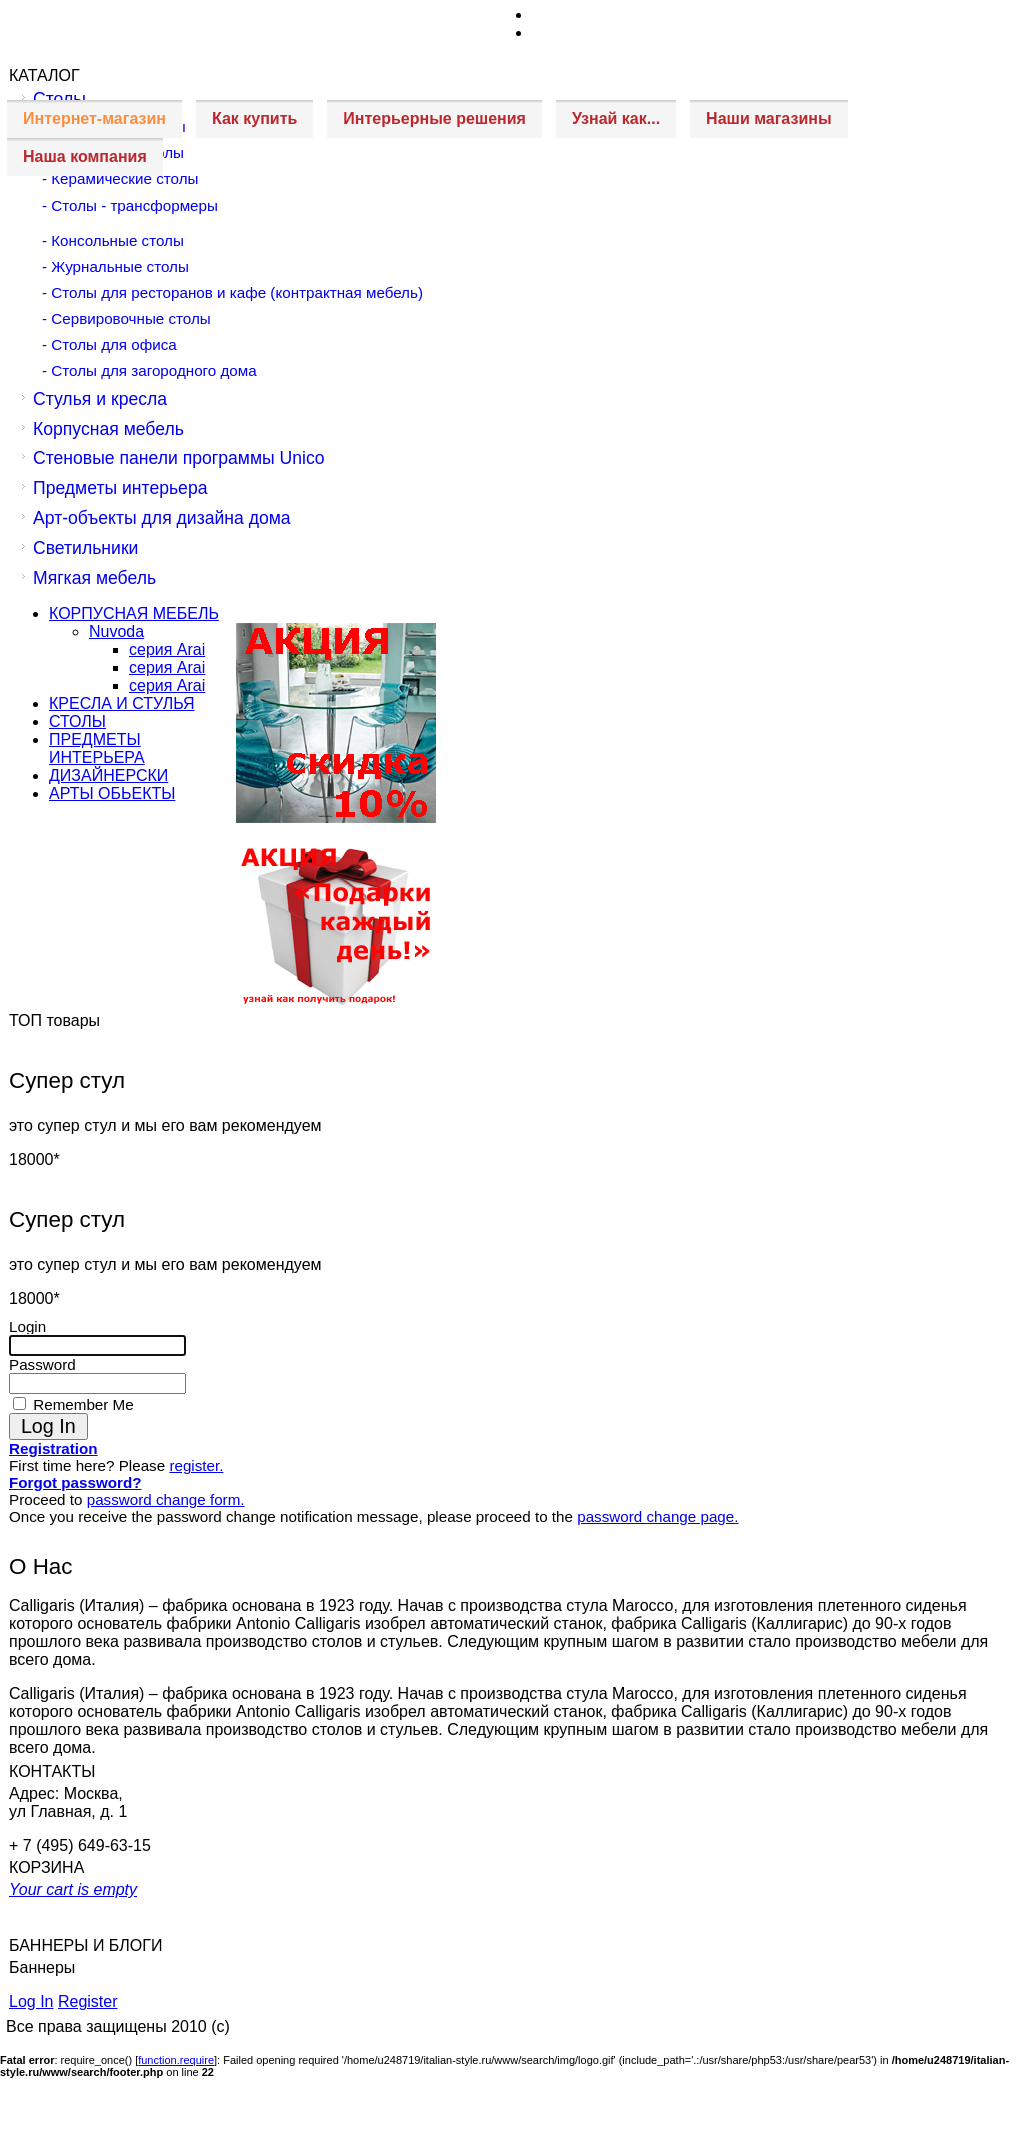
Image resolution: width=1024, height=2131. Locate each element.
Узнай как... (616, 118)
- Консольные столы (113, 240)
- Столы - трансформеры (130, 205)
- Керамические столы (120, 178)
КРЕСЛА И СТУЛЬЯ (122, 703)
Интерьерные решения (434, 118)
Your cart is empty (73, 1889)
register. (196, 1465)
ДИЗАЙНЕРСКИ (108, 775)
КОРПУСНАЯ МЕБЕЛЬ (134, 613)
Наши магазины (768, 118)
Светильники (85, 548)
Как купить (254, 118)
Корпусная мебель (108, 429)
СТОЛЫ (77, 721)
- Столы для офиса (109, 344)
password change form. (166, 1499)
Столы (59, 99)
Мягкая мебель (94, 578)
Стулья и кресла (100, 399)
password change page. (657, 1516)
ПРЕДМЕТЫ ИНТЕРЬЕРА (97, 748)
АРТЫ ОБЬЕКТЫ (112, 793)
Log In (31, 2001)
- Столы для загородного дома (149, 370)
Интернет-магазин (94, 118)
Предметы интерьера (120, 488)
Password (42, 1364)
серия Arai (167, 649)
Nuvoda (116, 631)
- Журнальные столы (115, 266)
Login (27, 1326)
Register (88, 2001)
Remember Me (81, 1404)
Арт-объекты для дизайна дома (162, 518)
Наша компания (85, 156)
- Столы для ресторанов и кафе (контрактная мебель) (232, 292)
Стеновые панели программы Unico (179, 458)
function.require (176, 2060)
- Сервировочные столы (126, 318)
